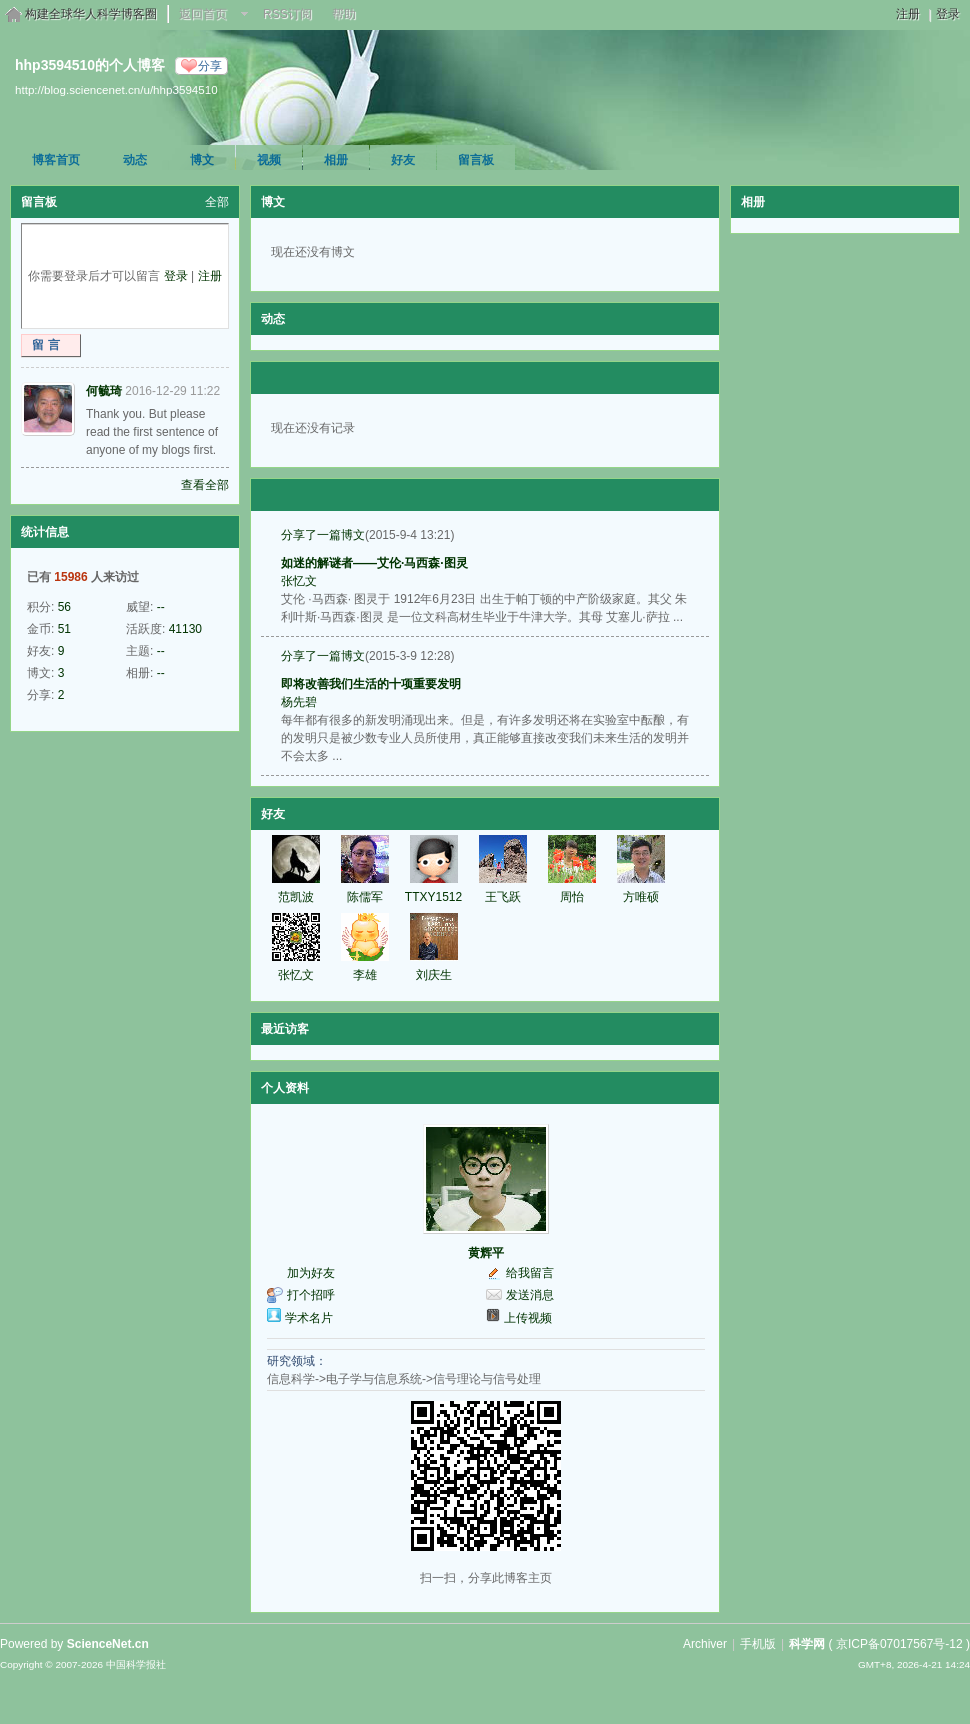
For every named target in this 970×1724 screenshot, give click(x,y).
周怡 (572, 897)
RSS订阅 (287, 14)
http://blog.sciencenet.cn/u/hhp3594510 (116, 89)
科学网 (807, 1644)
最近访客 (285, 1029)
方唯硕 (641, 897)
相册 (336, 160)
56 (64, 607)
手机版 (758, 1644)
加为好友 (311, 1273)
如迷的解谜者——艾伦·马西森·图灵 (374, 563)
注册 (908, 14)
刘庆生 (434, 975)
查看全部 (205, 485)
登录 (948, 14)
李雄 (365, 975)
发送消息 (530, 1295)
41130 (185, 629)
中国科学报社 (136, 1664)
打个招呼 (311, 1295)
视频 (269, 160)
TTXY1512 (433, 897)
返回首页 (203, 14)
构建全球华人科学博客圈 (91, 14)
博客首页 (56, 160)
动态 (135, 160)
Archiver (705, 1644)
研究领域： (297, 1361)
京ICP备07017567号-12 (899, 1644)
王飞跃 (503, 897)
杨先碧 (299, 702)
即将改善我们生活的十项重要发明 (371, 684)
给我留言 (530, 1273)
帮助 (344, 14)
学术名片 (309, 1318)
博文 (202, 160)
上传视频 (528, 1318)
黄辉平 (486, 1253)
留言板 (476, 160)
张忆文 (299, 581)
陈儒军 (365, 897)
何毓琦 (104, 391)
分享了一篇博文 (323, 535)
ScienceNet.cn (108, 1644)
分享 (210, 66)
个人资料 (285, 1088)
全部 (217, 202)
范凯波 (296, 897)
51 (64, 629)
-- (161, 607)
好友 (403, 160)
